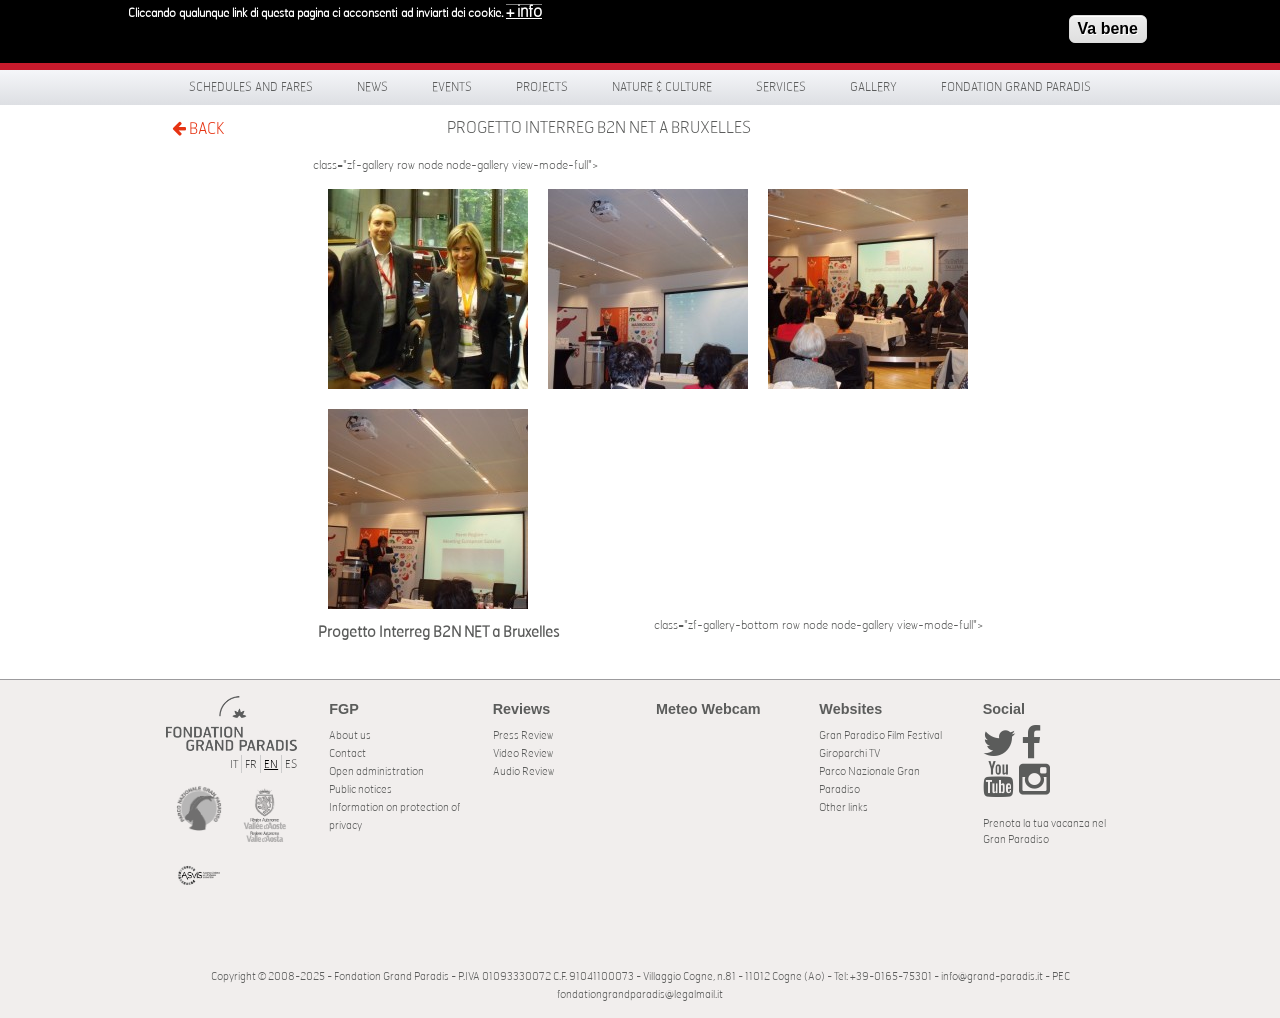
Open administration (376, 771)
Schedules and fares (251, 87)
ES (291, 764)
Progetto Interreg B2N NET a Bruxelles (599, 128)
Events (452, 87)
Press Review (523, 735)
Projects (542, 87)
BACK (198, 128)
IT (234, 764)
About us (350, 735)
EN (271, 764)
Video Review (523, 753)
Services (781, 87)
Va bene (1108, 22)
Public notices (360, 789)
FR (251, 764)
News (372, 87)
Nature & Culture (662, 87)
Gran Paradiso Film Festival (880, 735)
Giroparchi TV (849, 753)
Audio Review (523, 771)
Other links (843, 807)
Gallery (873, 87)
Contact (347, 753)
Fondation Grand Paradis (1016, 87)
